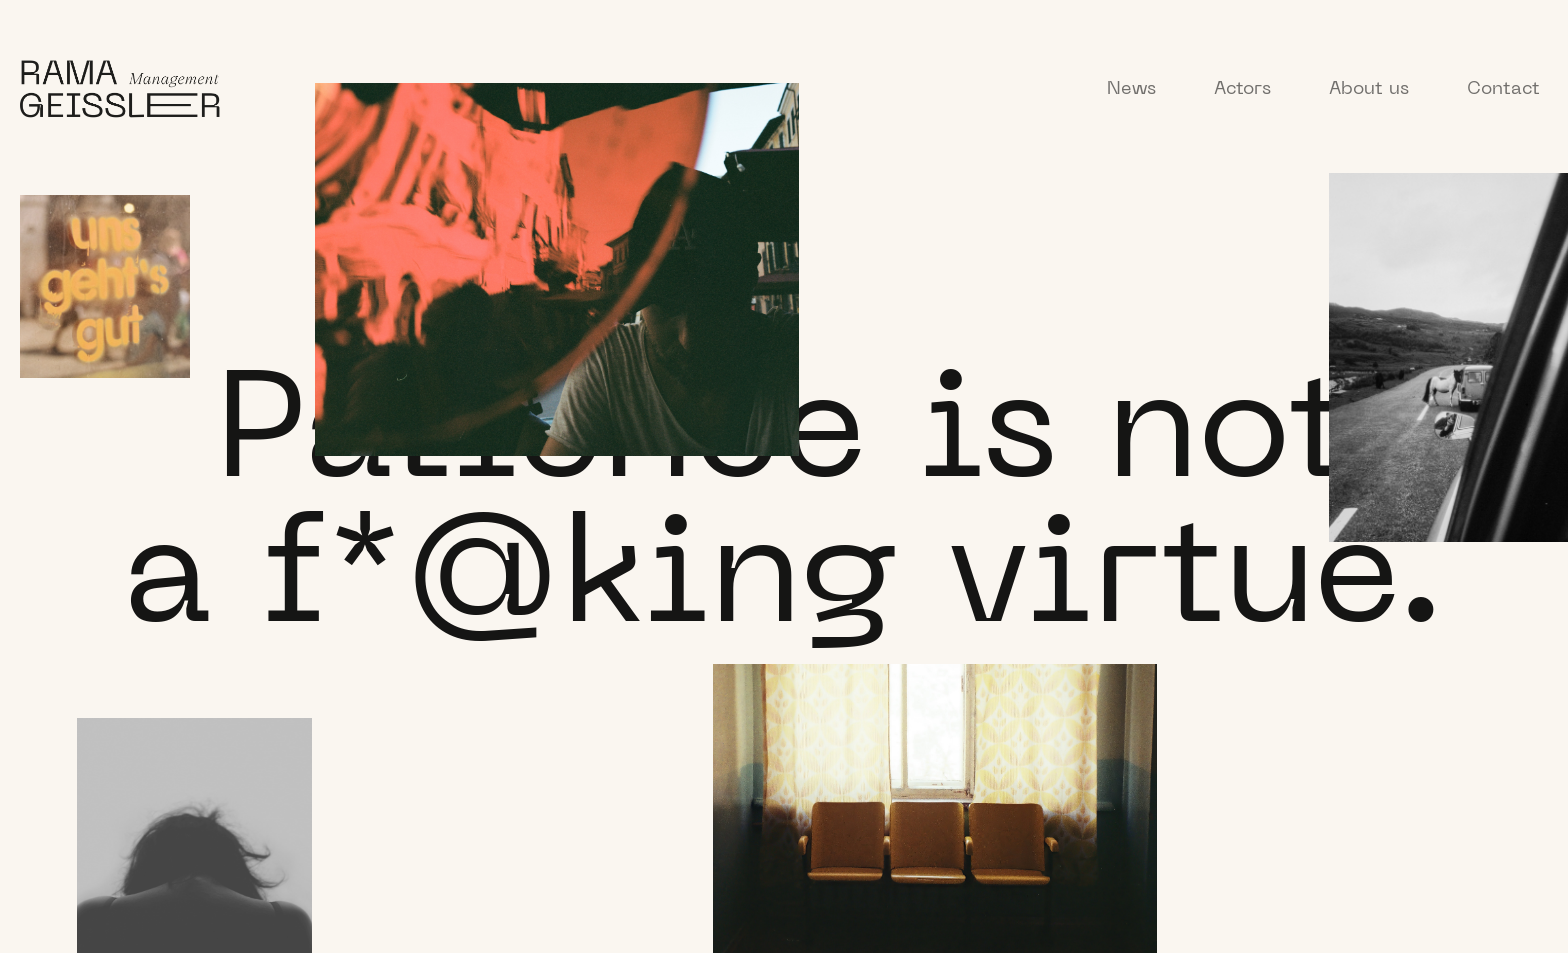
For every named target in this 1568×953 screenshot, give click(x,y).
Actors (1242, 89)
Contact (1503, 89)
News (1131, 89)
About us (1369, 89)
